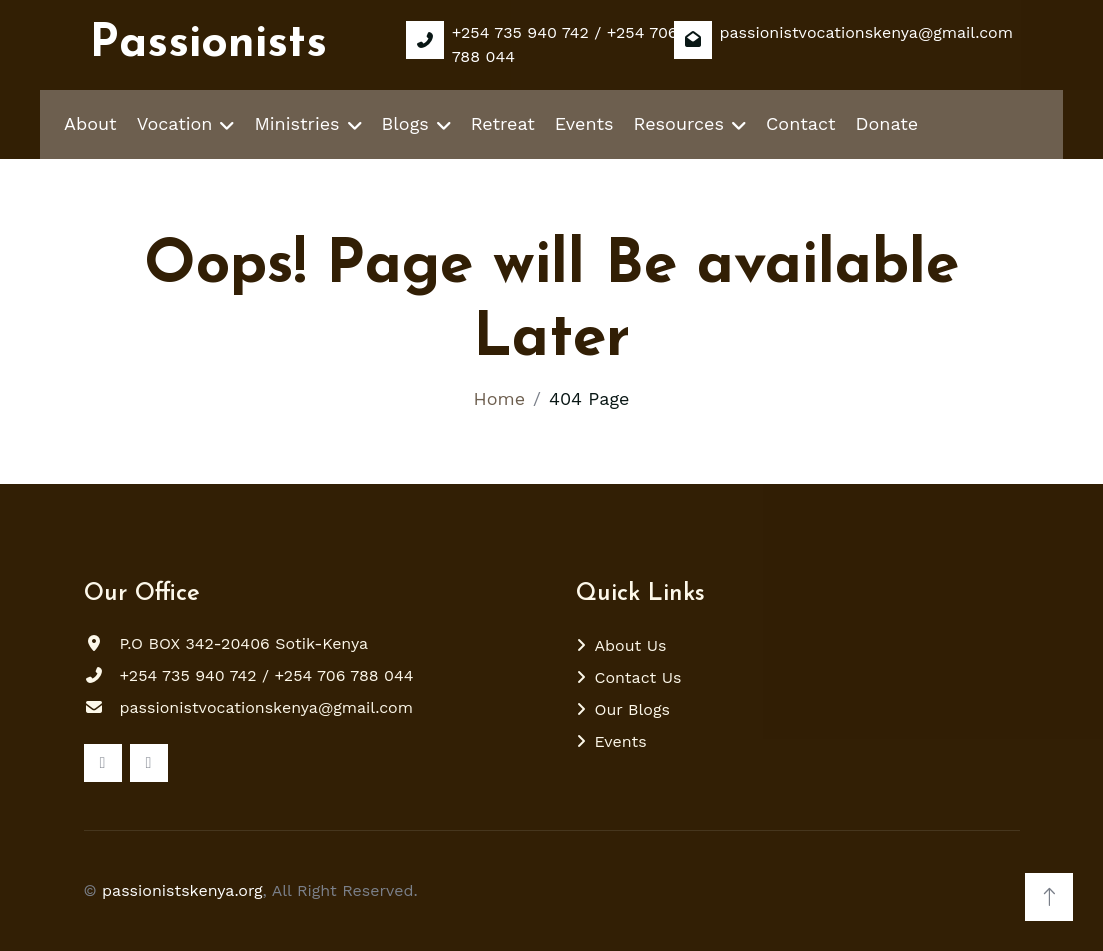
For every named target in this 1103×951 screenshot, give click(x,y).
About (90, 123)
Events (584, 123)
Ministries (296, 123)
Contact (801, 123)
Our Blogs (632, 709)
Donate (887, 123)
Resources (679, 123)
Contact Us (638, 677)
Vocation (175, 123)
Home (499, 398)
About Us (631, 645)
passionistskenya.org (182, 890)
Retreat (503, 123)
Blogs (405, 123)
